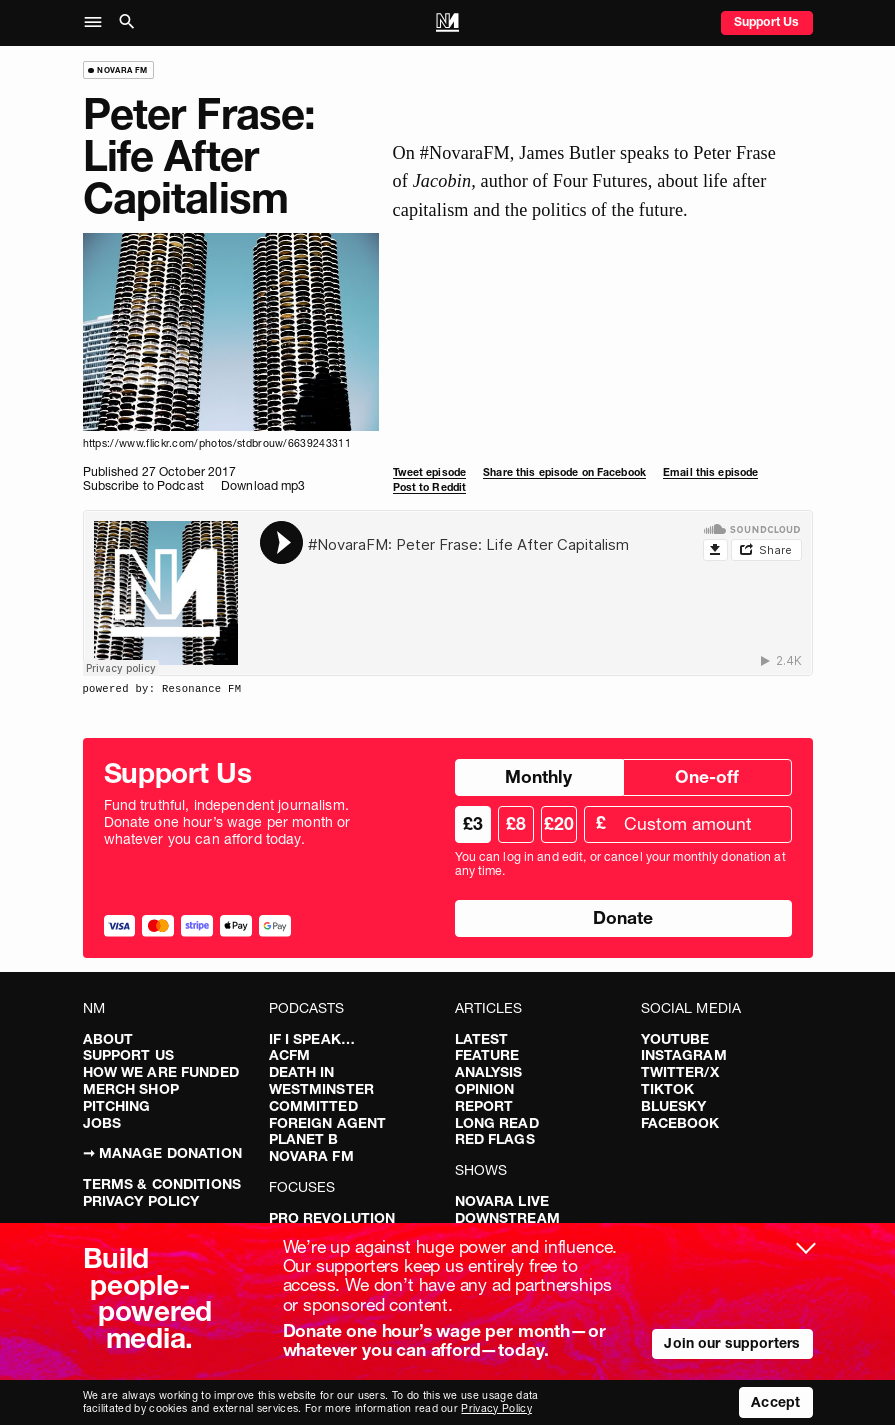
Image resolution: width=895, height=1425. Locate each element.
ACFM (290, 1055)
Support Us (766, 21)
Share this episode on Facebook (564, 472)
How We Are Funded (161, 1072)
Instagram (684, 1055)
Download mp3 (263, 485)
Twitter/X (680, 1072)
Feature (487, 1055)
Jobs (102, 1123)
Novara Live (502, 1201)
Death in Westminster (322, 1080)
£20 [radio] (559, 823)
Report (484, 1106)
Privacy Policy (141, 1201)
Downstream (507, 1218)
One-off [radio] (707, 776)
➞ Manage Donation (162, 1153)
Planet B (304, 1139)
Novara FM (311, 1156)
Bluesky (674, 1106)
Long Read (497, 1123)
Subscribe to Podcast (143, 485)
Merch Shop (131, 1089)
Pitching (117, 1106)
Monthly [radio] (538, 776)
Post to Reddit (430, 487)
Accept (775, 1402)
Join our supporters (732, 1343)
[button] (98, 23)
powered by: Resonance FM (162, 689)
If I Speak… (312, 1039)
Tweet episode (430, 472)
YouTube (675, 1039)
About (108, 1039)
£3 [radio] (473, 823)
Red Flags (495, 1139)
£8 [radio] (516, 823)
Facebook (680, 1123)
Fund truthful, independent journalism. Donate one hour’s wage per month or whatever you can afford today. (227, 822)
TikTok (668, 1089)
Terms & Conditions (162, 1184)
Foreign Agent (328, 1123)
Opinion (485, 1089)
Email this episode (710, 472)
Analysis (489, 1072)
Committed (313, 1106)
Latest (482, 1039)
